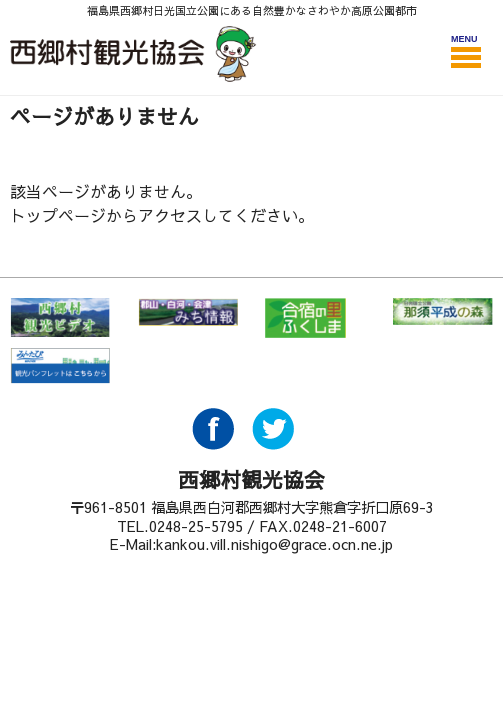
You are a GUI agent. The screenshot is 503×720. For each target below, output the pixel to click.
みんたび (60, 368)
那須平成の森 (443, 318)
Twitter (273, 444)
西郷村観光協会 (135, 53)
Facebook (213, 444)
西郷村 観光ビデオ (60, 318)
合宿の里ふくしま (315, 318)
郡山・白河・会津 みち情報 (188, 318)
